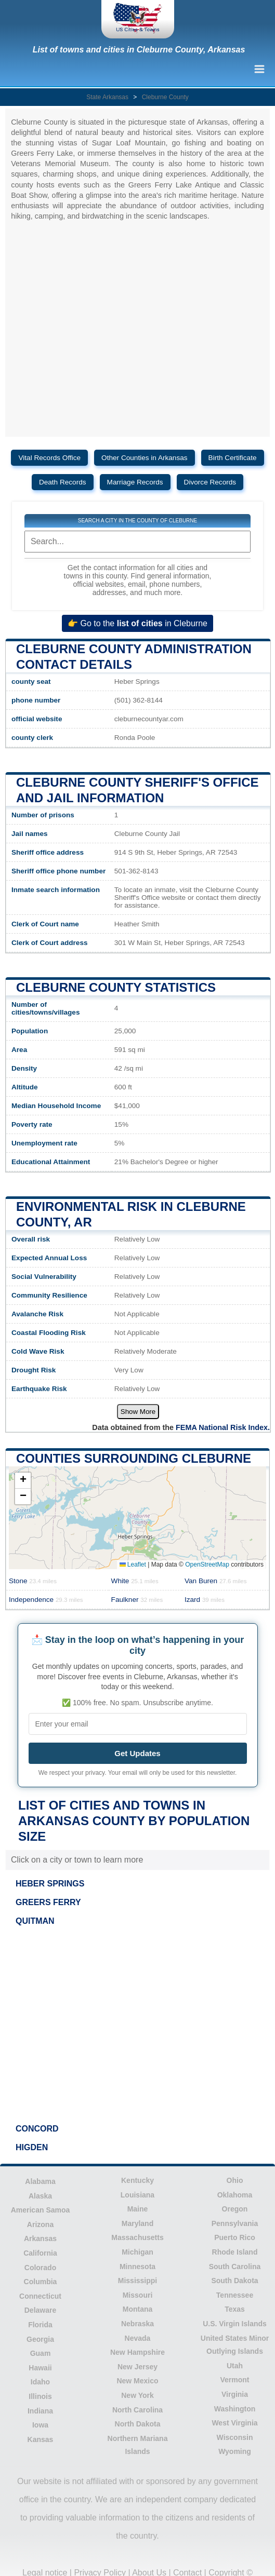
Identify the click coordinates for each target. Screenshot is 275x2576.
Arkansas (40, 2238)
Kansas (41, 2439)
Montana (138, 2309)
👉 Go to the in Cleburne (137, 623)
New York (137, 2395)
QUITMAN (35, 1921)
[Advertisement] (137, 2024)
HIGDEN (32, 2147)
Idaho (40, 2382)
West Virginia (234, 2423)
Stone (33, 1581)
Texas (235, 2309)
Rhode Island (235, 2252)
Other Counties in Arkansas (144, 458)
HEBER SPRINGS (50, 1883)
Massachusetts (137, 2237)
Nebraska (137, 2323)
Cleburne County (165, 97)
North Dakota (138, 2424)
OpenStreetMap (207, 1564)
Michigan (137, 2252)
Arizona (40, 2224)
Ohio (235, 2180)
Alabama (40, 2181)
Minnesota (137, 2266)
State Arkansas (107, 97)
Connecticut (40, 2296)
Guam (40, 2353)
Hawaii (40, 2368)
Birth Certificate (232, 458)
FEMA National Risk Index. (223, 1427)
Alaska (40, 2196)
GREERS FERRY (48, 1902)
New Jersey (137, 2367)
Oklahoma (235, 2195)
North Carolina (137, 2410)
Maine (137, 2209)
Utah (235, 2366)
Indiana (40, 2411)
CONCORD (37, 2128)
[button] (23, 1481)
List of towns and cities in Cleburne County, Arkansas (139, 49)
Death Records (62, 482)
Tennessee (234, 2295)
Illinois (40, 2396)
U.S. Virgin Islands (235, 2323)
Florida (40, 2325)
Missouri (138, 2295)
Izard (205, 1599)
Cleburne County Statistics (116, 987)
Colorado (40, 2267)
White (135, 1581)
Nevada (138, 2338)
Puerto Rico (234, 2237)
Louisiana (137, 2195)
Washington (235, 2409)
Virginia (234, 2394)
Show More (138, 1411)
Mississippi (137, 2280)
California (40, 2253)
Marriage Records (135, 482)
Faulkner (137, 1599)
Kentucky (137, 2180)
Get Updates (137, 1753)
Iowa (40, 2425)
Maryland (137, 2223)
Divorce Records (210, 482)
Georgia (40, 2339)
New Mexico (137, 2381)
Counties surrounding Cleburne (133, 1458)
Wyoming (234, 2451)
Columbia (40, 2281)
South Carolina (235, 2266)
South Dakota (234, 2280)
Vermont (234, 2380)
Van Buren (216, 1581)
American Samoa (40, 2210)
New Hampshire (137, 2352)
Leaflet (133, 1564)
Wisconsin (235, 2437)
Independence (46, 1599)
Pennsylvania (235, 2223)
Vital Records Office (49, 458)
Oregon (235, 2209)
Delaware (40, 2310)
